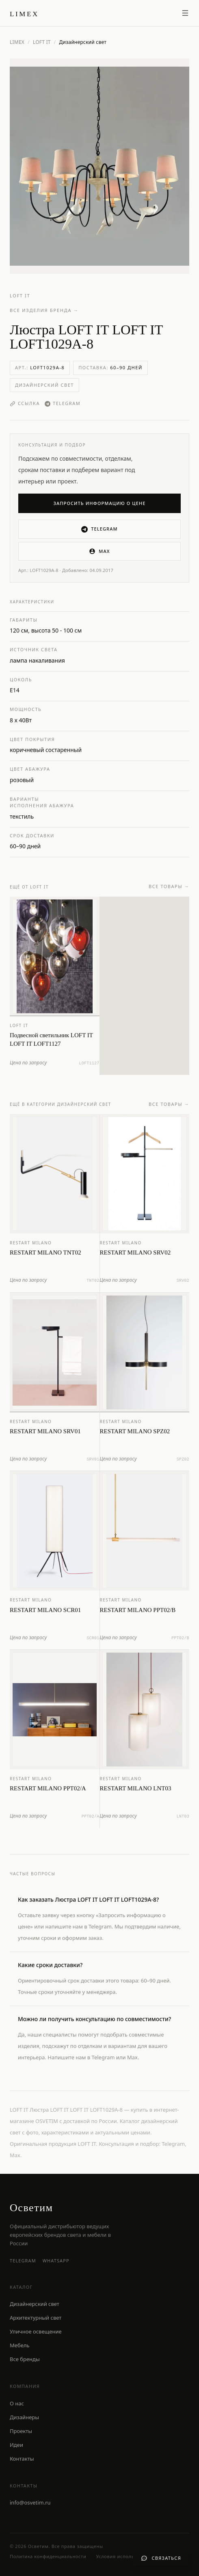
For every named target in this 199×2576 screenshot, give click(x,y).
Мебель (20, 2345)
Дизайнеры (24, 2417)
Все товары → (169, 889)
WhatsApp (56, 2261)
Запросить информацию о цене (100, 503)
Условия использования (125, 2556)
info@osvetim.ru (30, 2502)
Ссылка (25, 403)
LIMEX (17, 42)
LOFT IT (42, 42)
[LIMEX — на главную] (24, 12)
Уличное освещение (36, 2331)
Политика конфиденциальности (48, 2556)
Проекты (21, 2431)
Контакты (22, 2458)
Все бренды (25, 2359)
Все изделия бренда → (44, 310)
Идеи (16, 2444)
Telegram (62, 403)
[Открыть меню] (185, 13)
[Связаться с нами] (161, 2558)
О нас (17, 2403)
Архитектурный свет (35, 2317)
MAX (99, 551)
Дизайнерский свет (44, 385)
